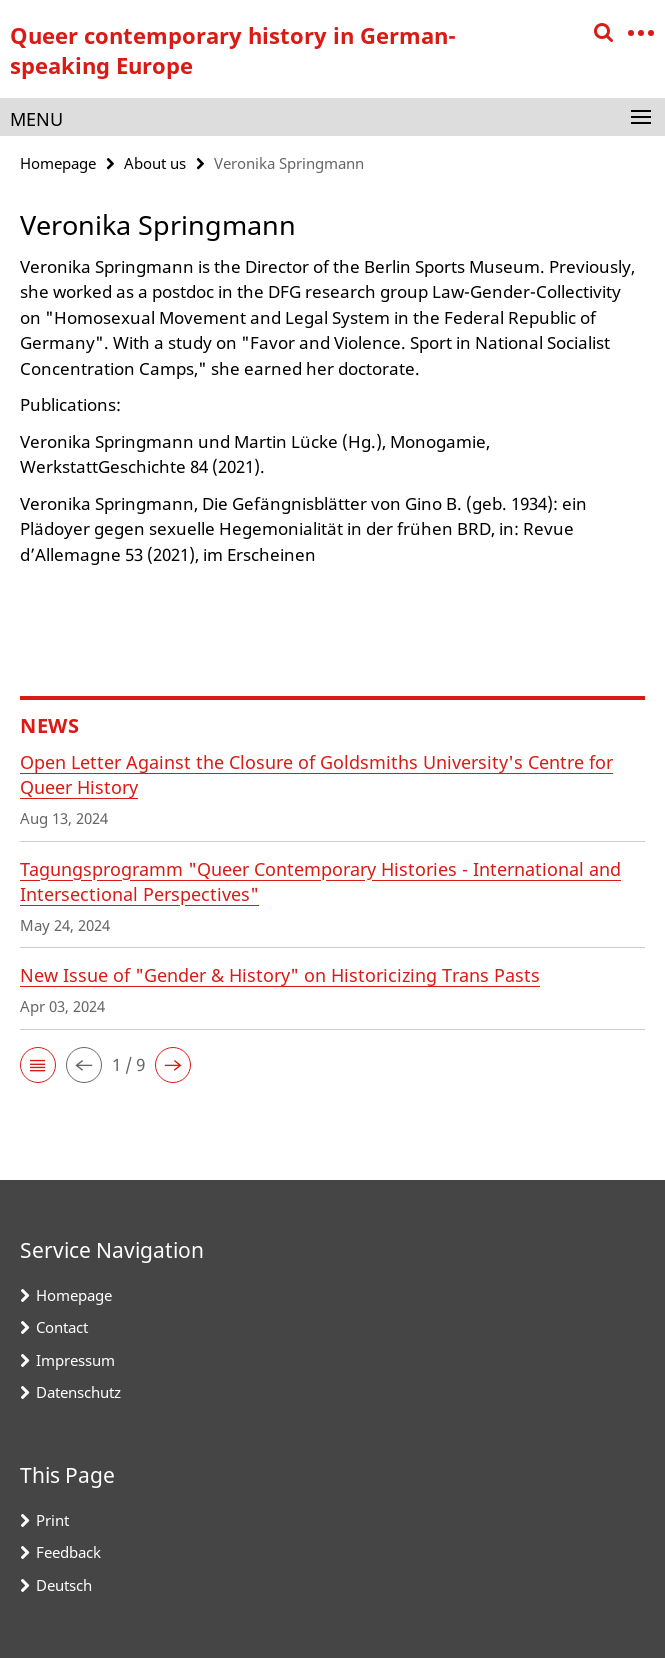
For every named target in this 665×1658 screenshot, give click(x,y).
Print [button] (52, 1520)
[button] (38, 1065)
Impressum (75, 1360)
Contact (62, 1327)
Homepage (58, 163)
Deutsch (64, 1585)
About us (155, 163)
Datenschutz (78, 1392)
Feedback (68, 1552)
